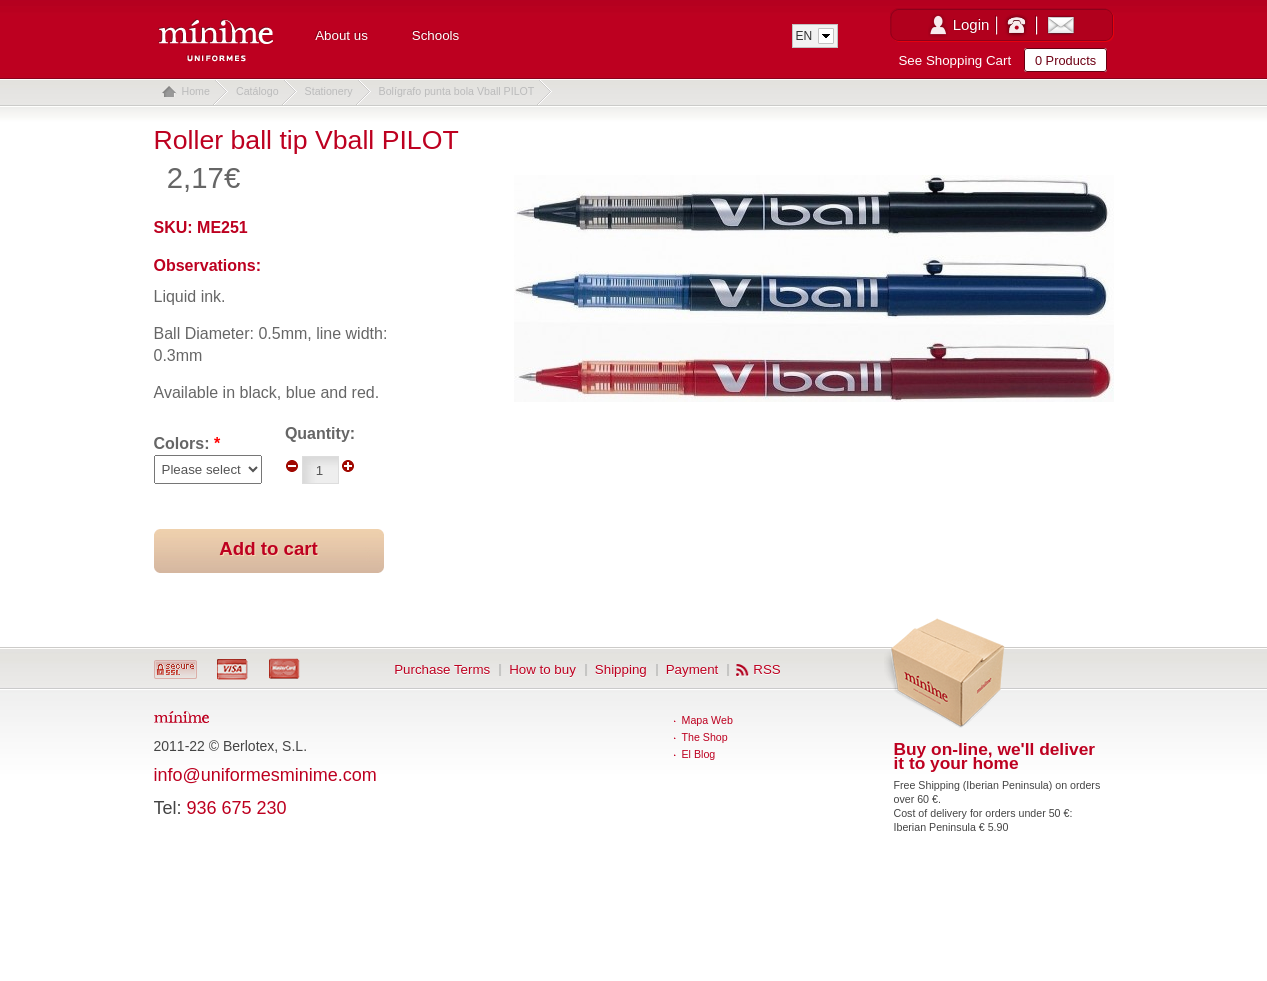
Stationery (329, 91)
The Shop (705, 737)
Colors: (187, 443)
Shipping (621, 669)
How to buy (542, 669)
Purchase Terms (442, 669)
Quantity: (320, 433)
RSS (766, 669)
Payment (692, 669)
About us (341, 35)
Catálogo (257, 91)
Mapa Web (707, 720)
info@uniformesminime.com (265, 775)
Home (196, 91)
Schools (435, 35)
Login (971, 24)
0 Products (1065, 60)
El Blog (699, 754)
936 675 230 (237, 808)
